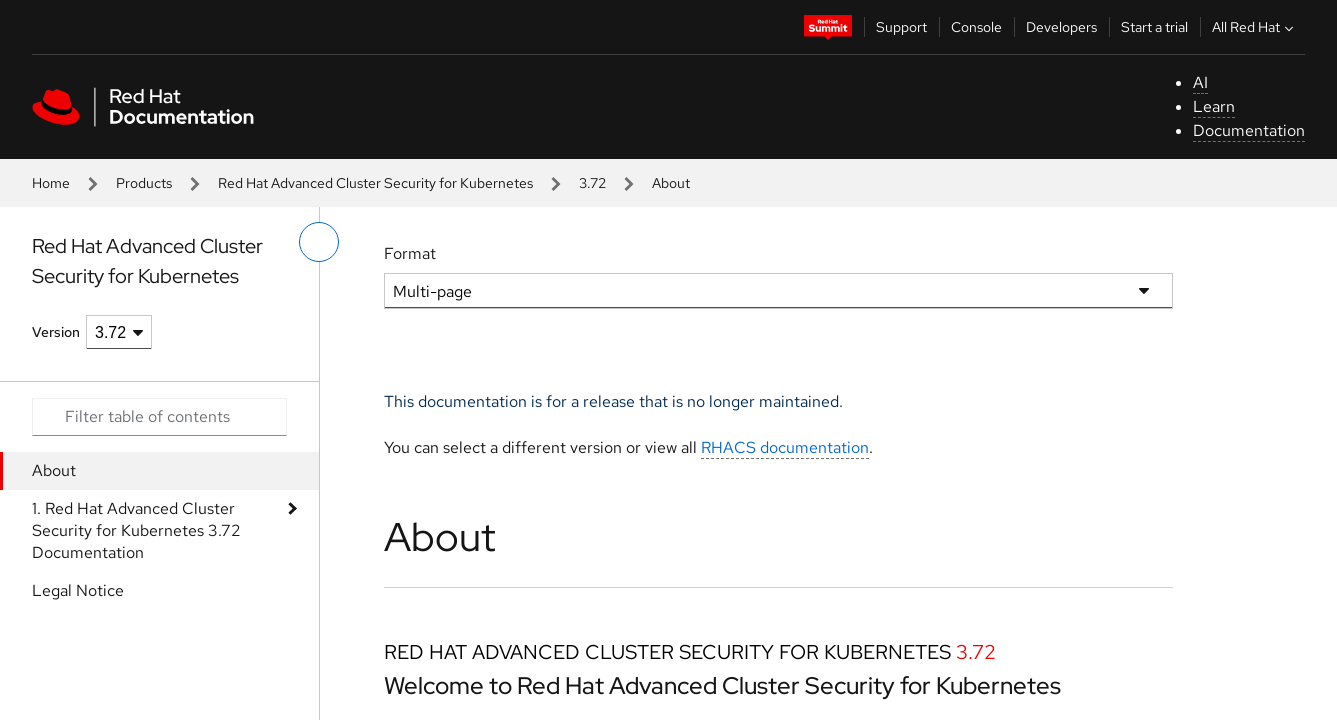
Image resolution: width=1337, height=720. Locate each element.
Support (901, 27)
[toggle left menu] (319, 242)
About (54, 470)
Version (56, 332)
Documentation (1249, 130)
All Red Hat (1255, 27)
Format (410, 253)
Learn (1214, 106)
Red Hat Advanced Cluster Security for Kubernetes (375, 183)
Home (51, 183)
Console (976, 27)
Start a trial (1154, 27)
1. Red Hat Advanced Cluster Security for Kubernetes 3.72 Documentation (136, 530)
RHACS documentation (785, 447)
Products (144, 183)
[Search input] (159, 417)
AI (1200, 82)
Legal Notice (78, 590)
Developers (1061, 27)
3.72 (592, 183)
